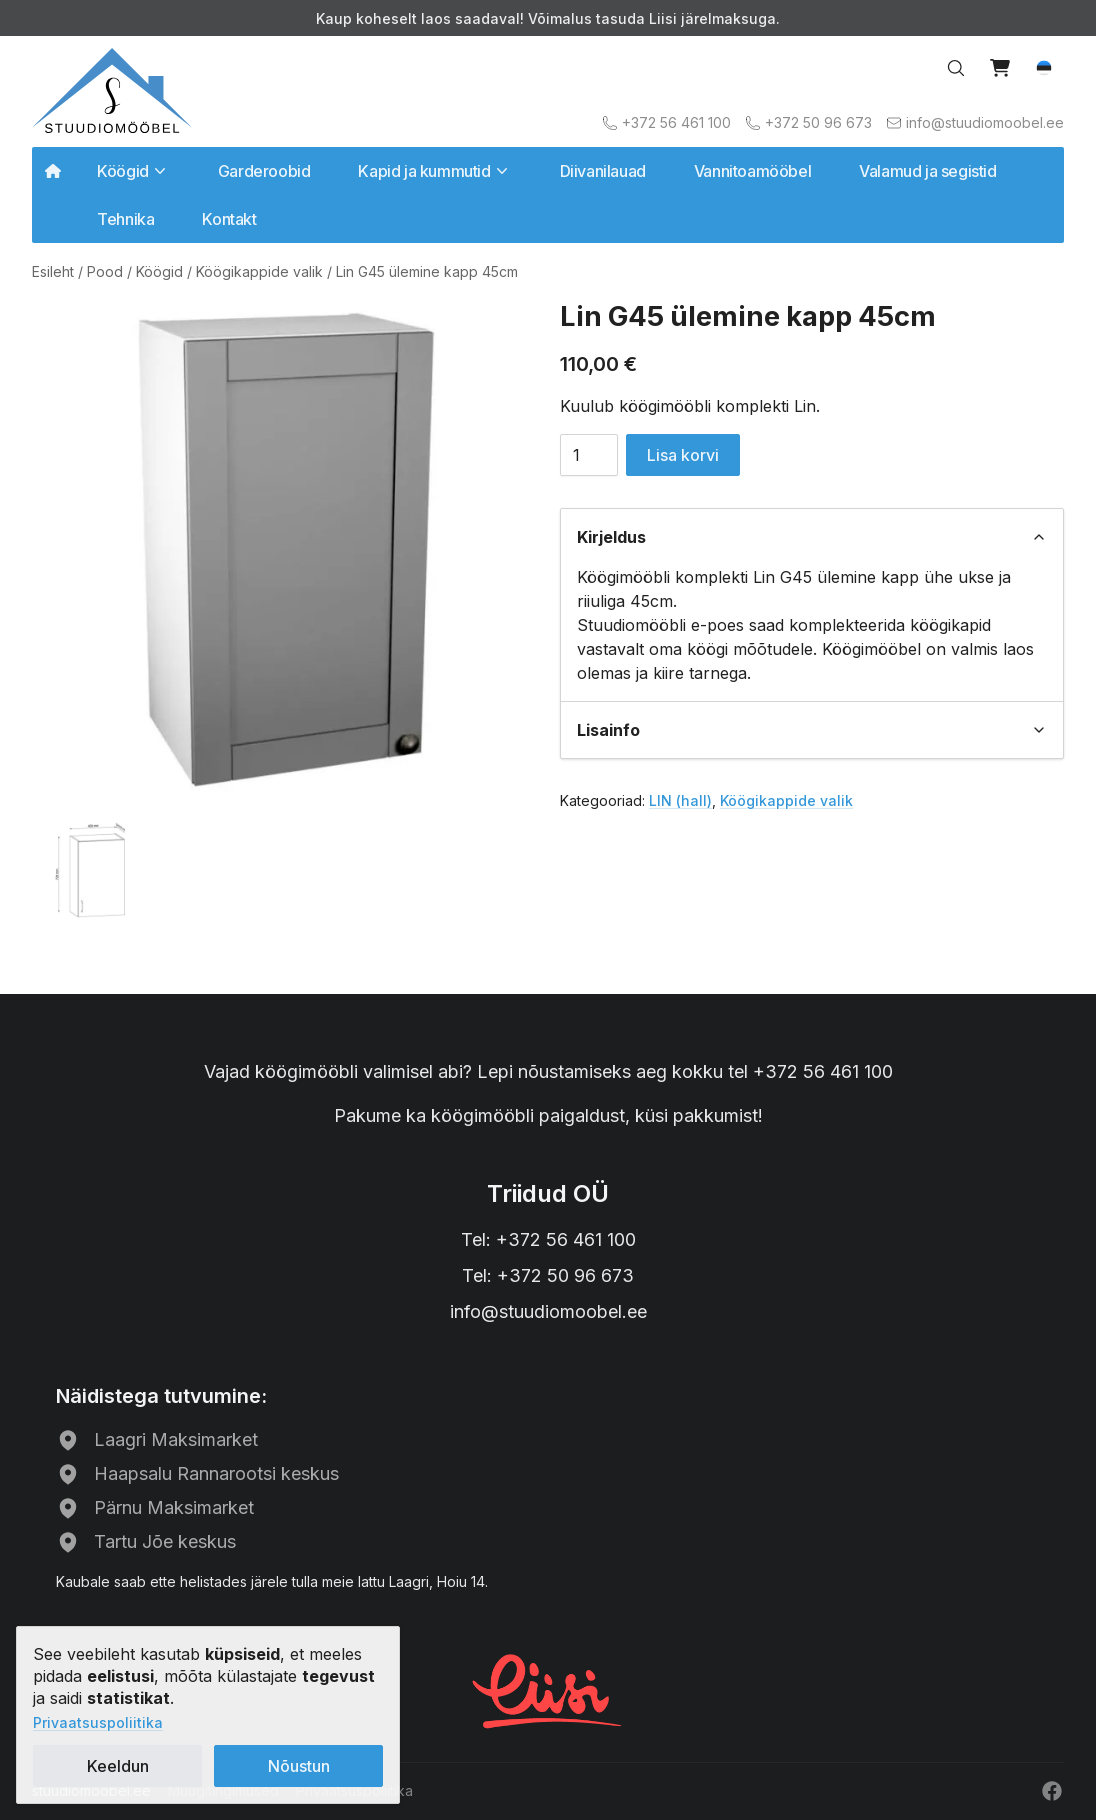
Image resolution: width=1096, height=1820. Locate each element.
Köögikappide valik (259, 271)
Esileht (53, 271)
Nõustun (299, 1766)
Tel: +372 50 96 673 (548, 1275)
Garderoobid (264, 171)
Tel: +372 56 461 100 (548, 1239)
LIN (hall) (680, 800)
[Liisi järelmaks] (548, 1689)
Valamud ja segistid (927, 171)
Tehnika (125, 219)
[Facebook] (1052, 1791)
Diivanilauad (603, 171)
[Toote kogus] (589, 455)
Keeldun (118, 1766)
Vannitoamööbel (752, 171)
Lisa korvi (683, 455)
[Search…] (956, 68)
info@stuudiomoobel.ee (548, 1311)
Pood (105, 271)
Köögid (159, 271)
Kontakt (229, 219)
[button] (1044, 68)
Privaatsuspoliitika (98, 1722)
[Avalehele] (112, 90)
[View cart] (1000, 68)
